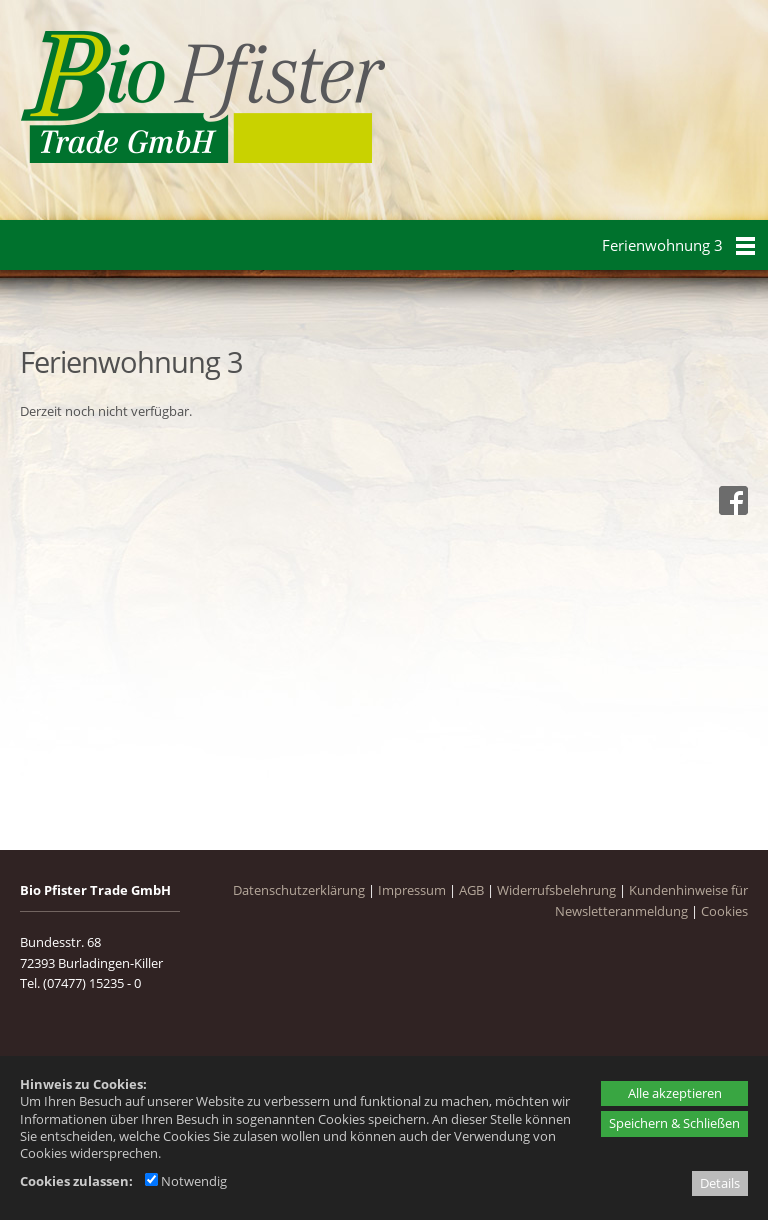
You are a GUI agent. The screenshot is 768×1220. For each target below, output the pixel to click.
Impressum (412, 890)
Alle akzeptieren (675, 1093)
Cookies (724, 911)
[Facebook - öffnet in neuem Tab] (731, 510)
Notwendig (186, 1181)
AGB (471, 890)
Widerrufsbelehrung (556, 890)
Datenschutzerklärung (299, 890)
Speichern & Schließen (674, 1123)
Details (720, 1183)
